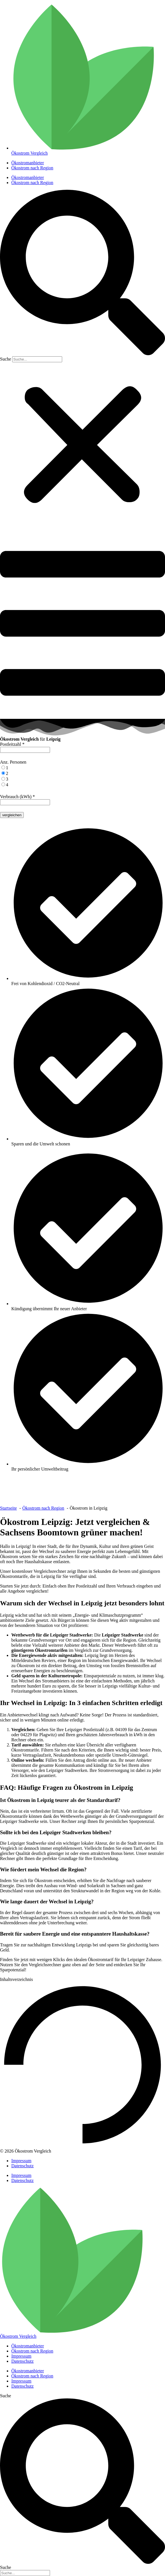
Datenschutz (22, 2165)
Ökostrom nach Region (32, 167)
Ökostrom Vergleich (18, 2336)
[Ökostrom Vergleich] (72, 2331)
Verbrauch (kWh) (17, 796)
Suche (5, 359)
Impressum (21, 2160)
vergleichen (11, 815)
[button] (82, 273)
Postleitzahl (12, 744)
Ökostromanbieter (27, 162)
